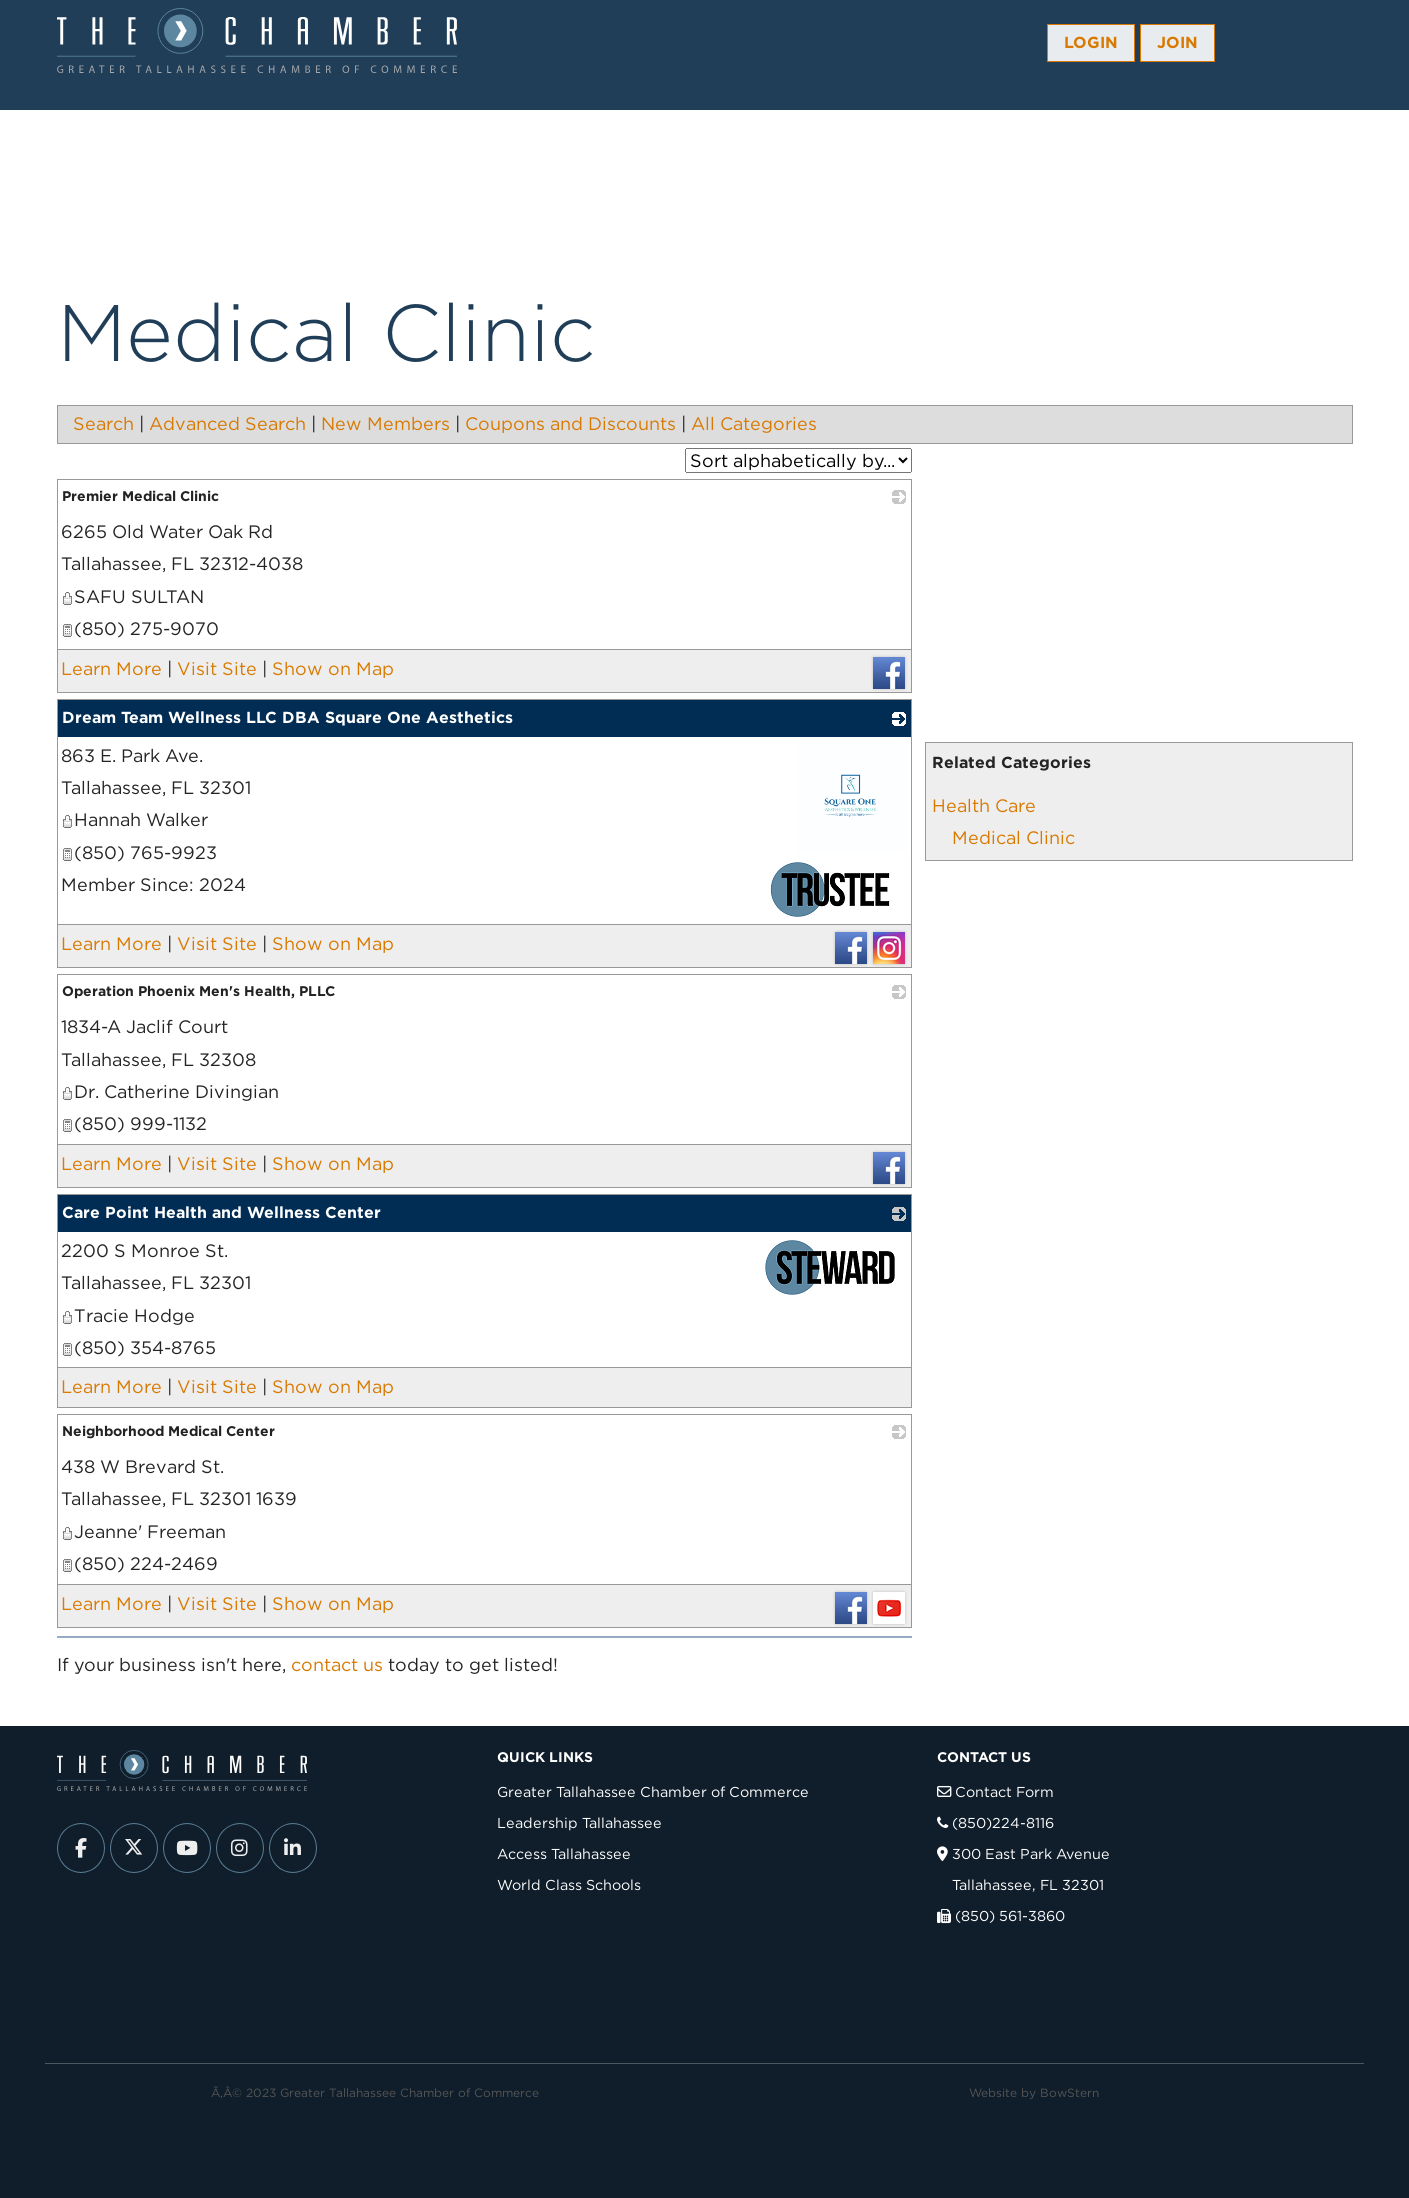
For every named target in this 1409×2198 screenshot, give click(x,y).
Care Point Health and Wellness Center (221, 1212)
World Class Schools (569, 1884)
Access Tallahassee (564, 1853)
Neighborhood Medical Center (168, 1431)
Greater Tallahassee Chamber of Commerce (653, 1791)
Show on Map (333, 668)
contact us (337, 1664)
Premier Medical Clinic (140, 496)
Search (103, 423)
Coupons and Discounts (570, 423)
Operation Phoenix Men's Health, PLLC (198, 991)
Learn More (111, 668)
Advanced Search (227, 423)
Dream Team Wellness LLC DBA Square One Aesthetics (287, 717)
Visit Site (217, 668)
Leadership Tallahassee (579, 1822)
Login (1091, 42)
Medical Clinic (1013, 837)
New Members (385, 423)
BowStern (1069, 2092)
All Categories (754, 423)
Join (1177, 42)
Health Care (984, 805)
